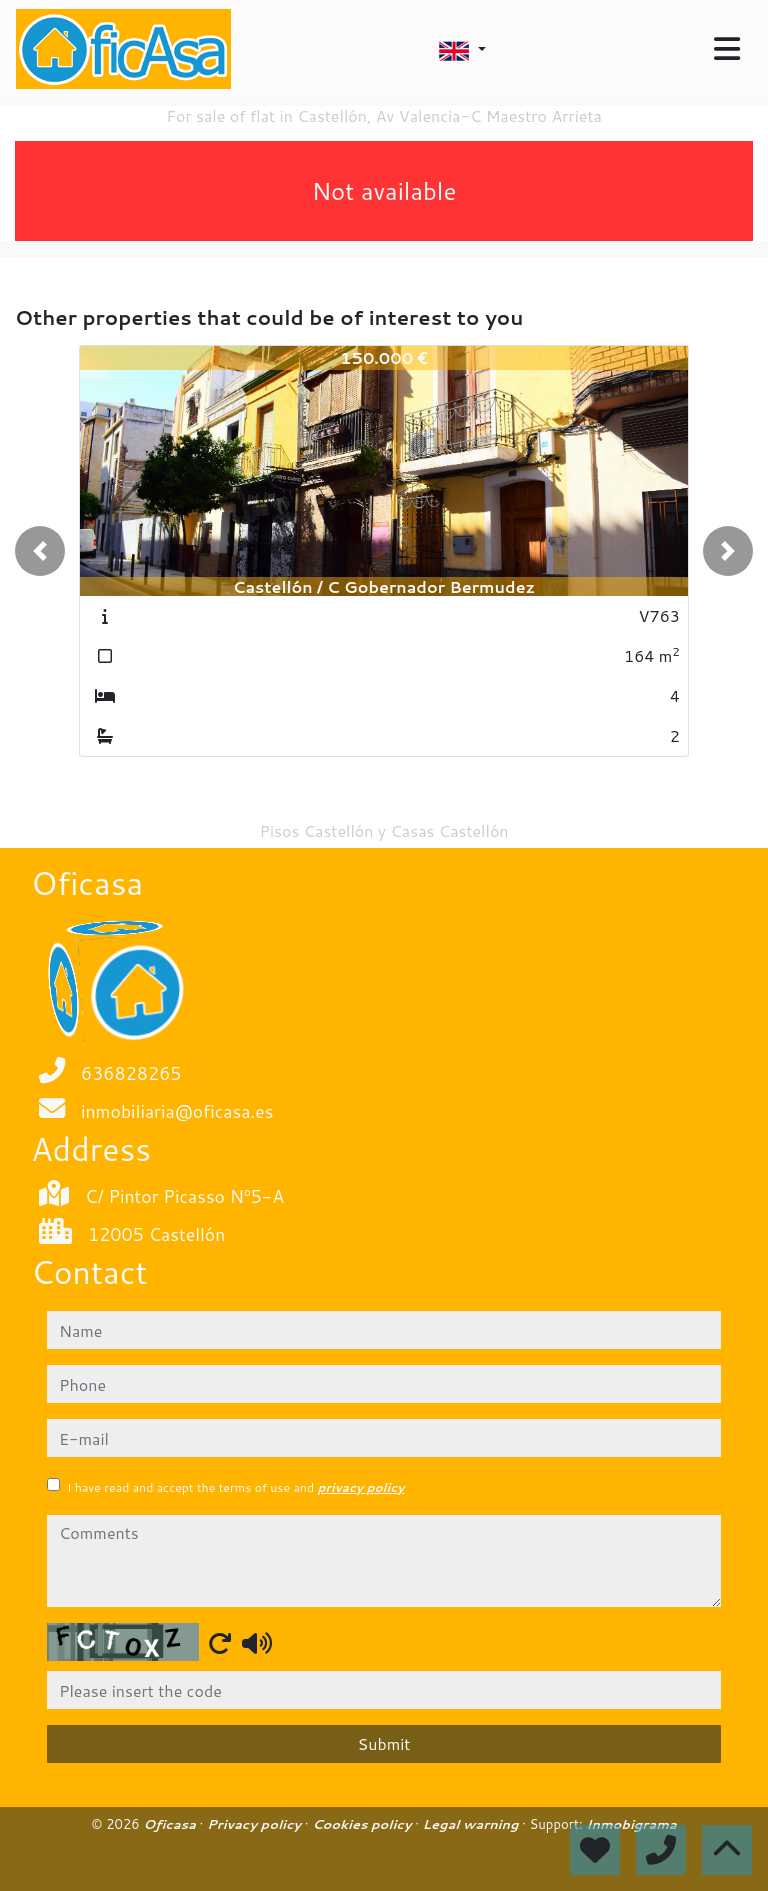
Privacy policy (256, 1824)
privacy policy (360, 1487)
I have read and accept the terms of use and (235, 1487)
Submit (384, 1743)
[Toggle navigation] (727, 49)
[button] (40, 551)
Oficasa (171, 1824)
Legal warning (473, 1824)
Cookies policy (363, 1824)
